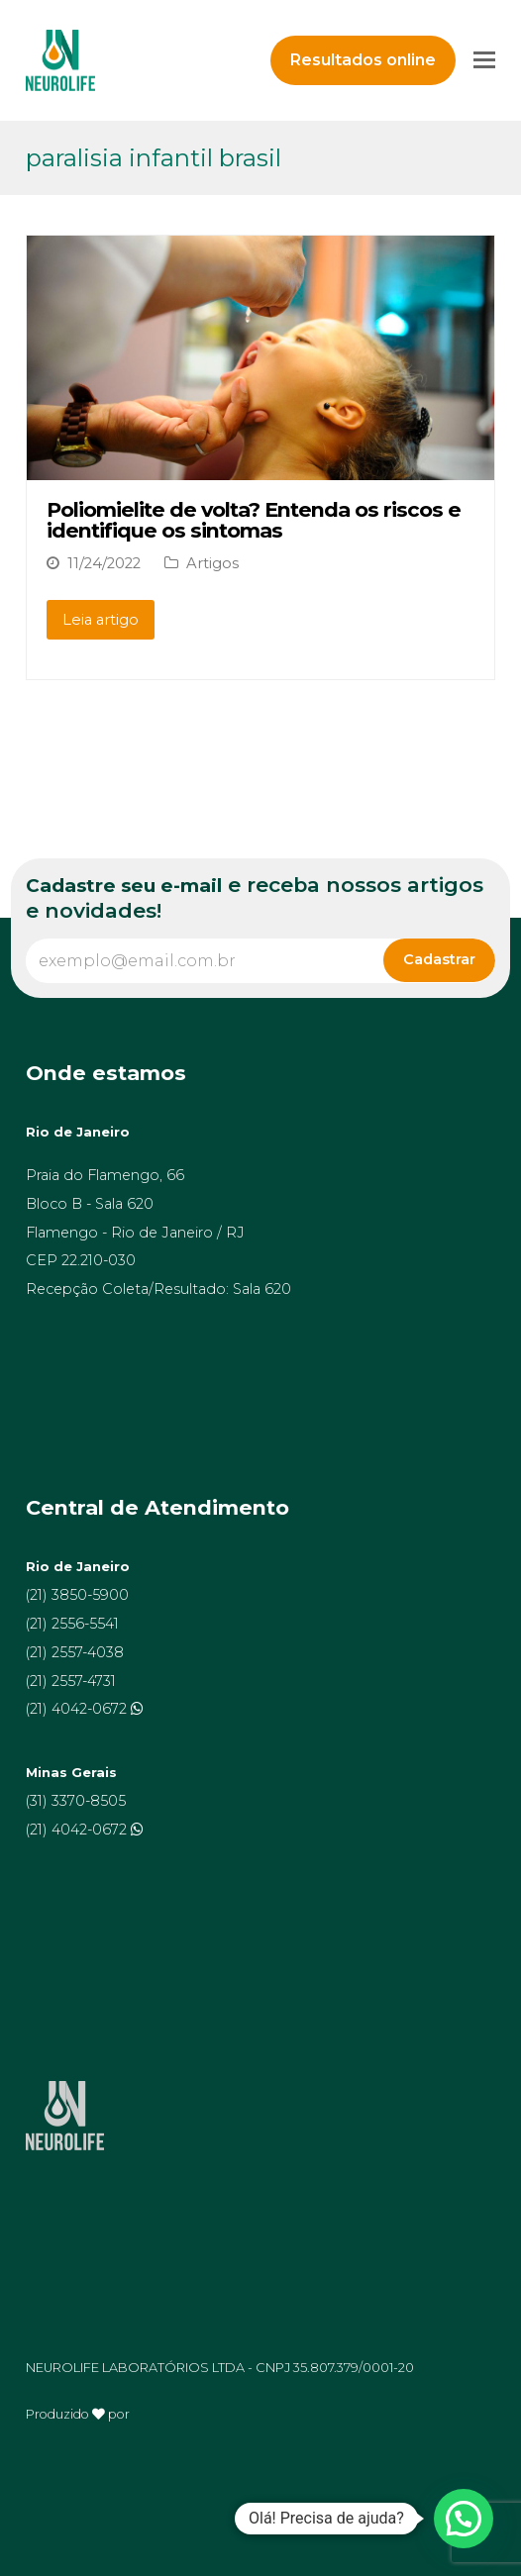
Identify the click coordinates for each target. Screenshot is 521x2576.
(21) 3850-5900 (77, 1595)
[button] (463, 2518)
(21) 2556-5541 (72, 1624)
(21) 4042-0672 (78, 1709)
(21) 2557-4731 (71, 1681)
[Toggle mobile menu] (484, 60)
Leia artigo (100, 620)
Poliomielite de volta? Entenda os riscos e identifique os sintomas (254, 520)
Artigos (212, 563)
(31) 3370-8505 (76, 1801)
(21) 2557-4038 (75, 1652)
